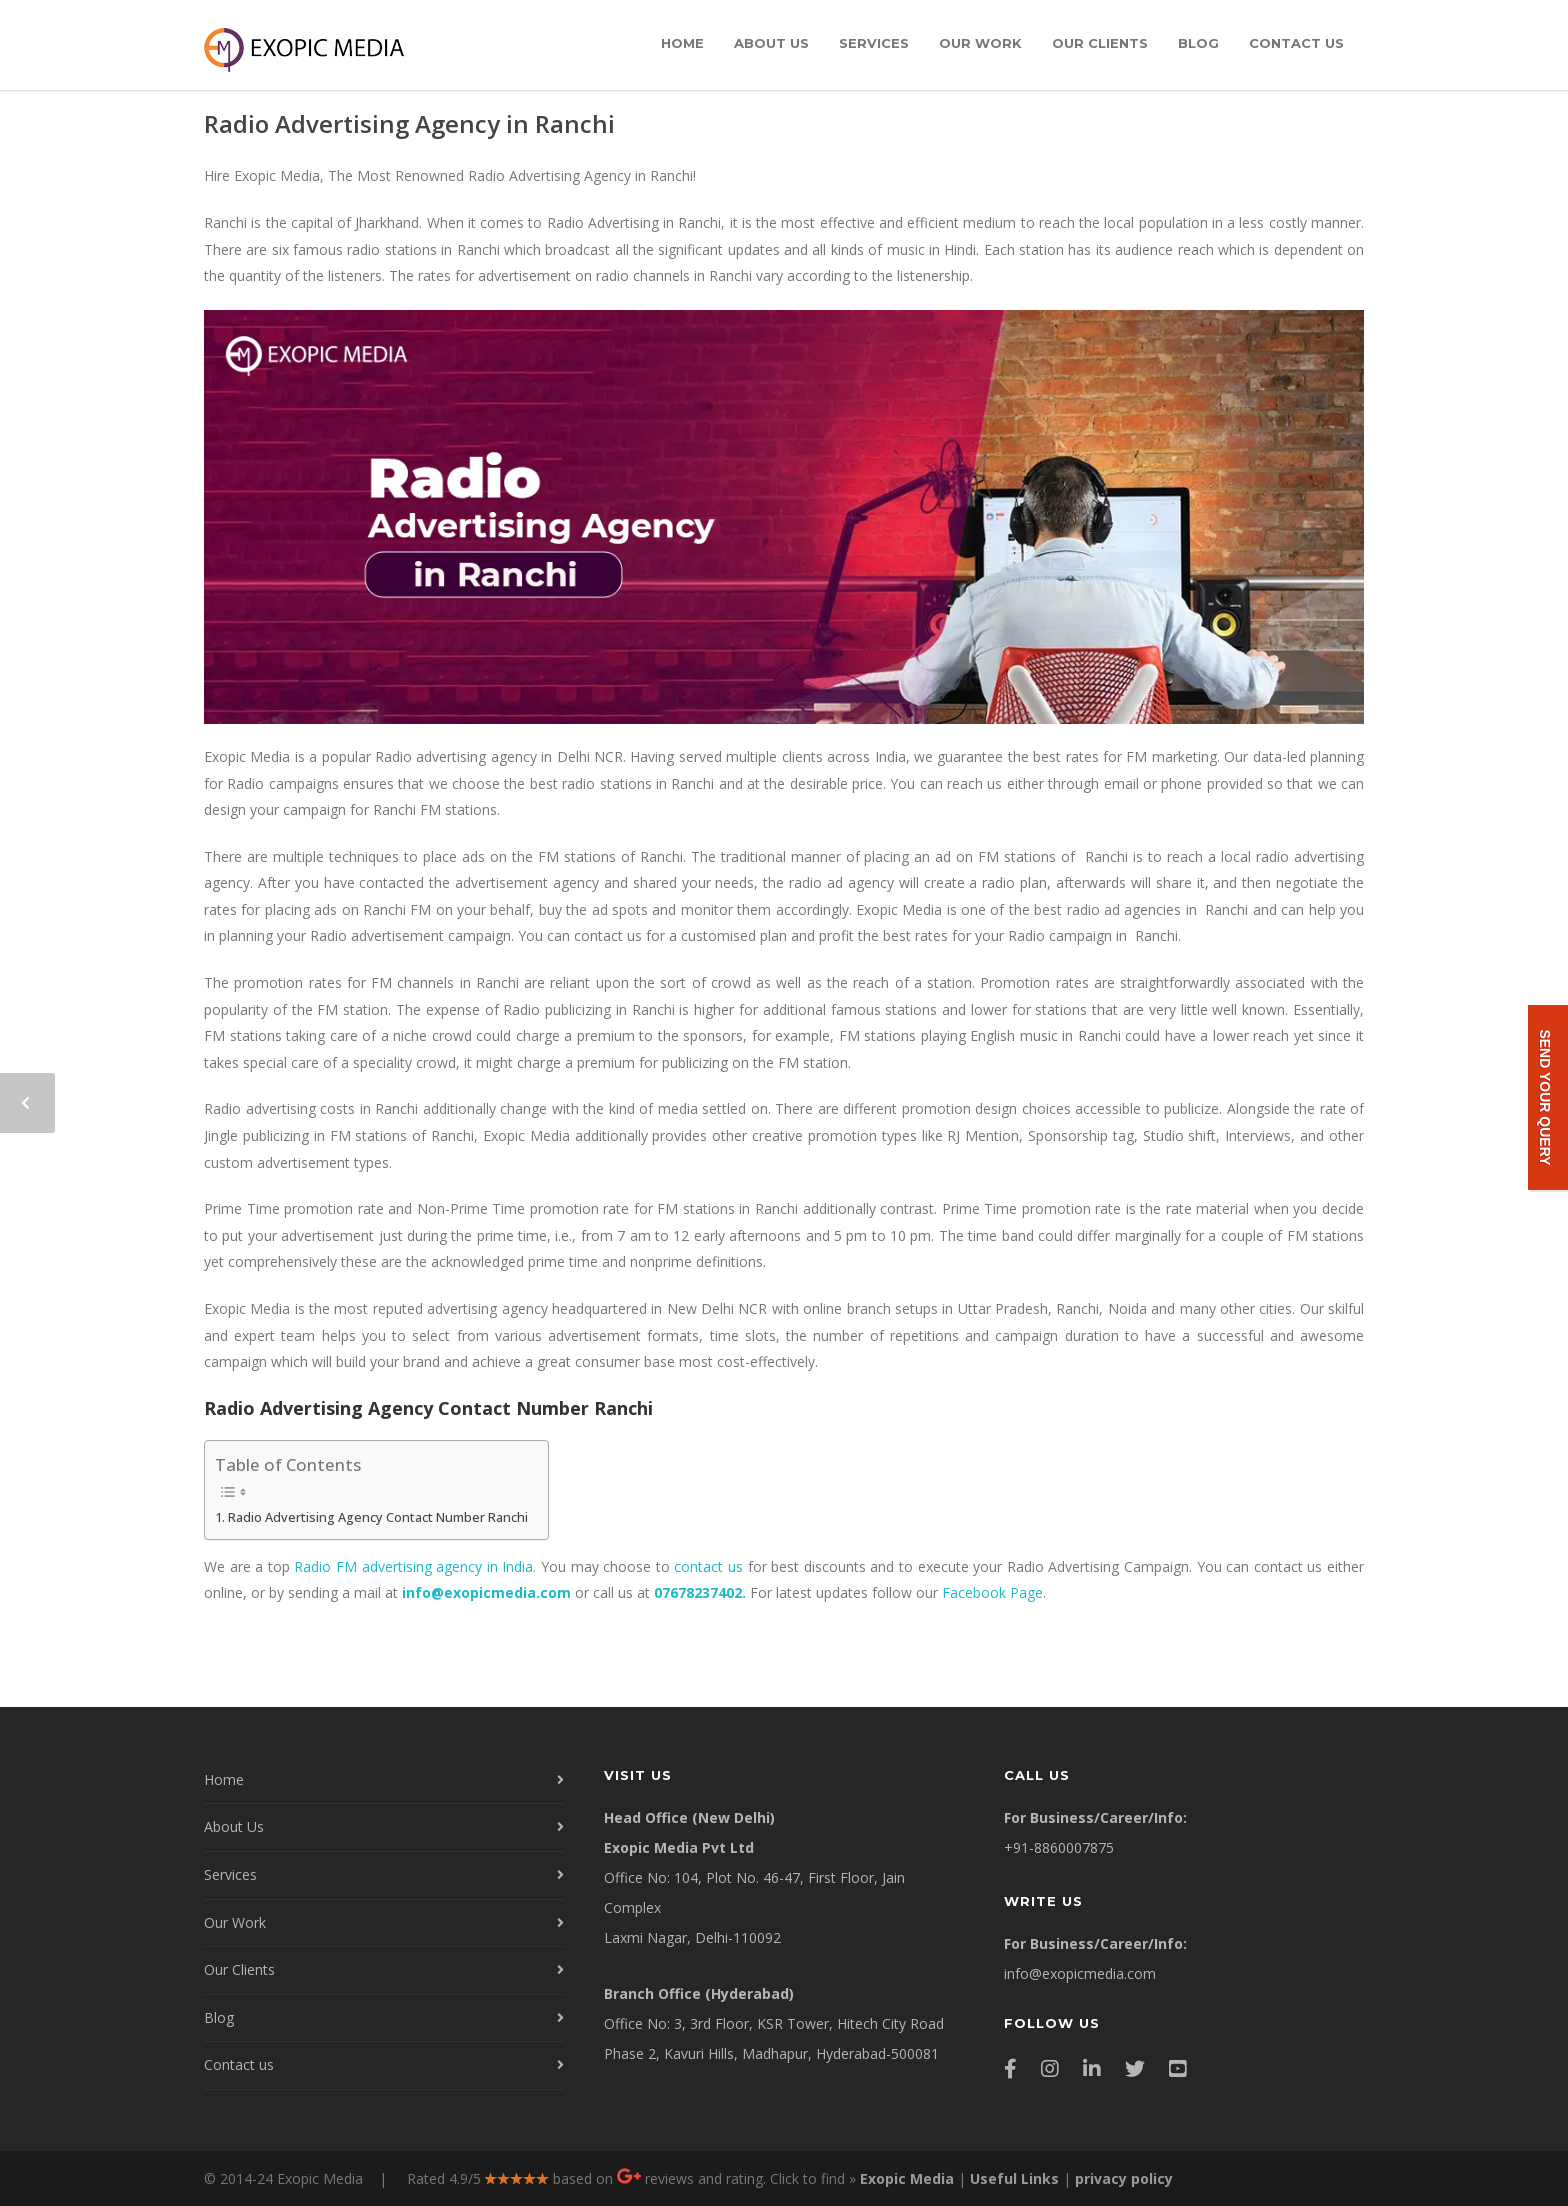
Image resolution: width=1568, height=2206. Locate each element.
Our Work (980, 43)
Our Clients (1100, 43)
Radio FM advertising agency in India (413, 1566)
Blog (1198, 43)
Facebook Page (992, 1592)
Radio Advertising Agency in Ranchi (409, 123)
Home (682, 43)
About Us (771, 43)
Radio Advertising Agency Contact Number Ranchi (378, 1517)
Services (874, 43)
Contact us (1296, 43)
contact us (708, 1566)
